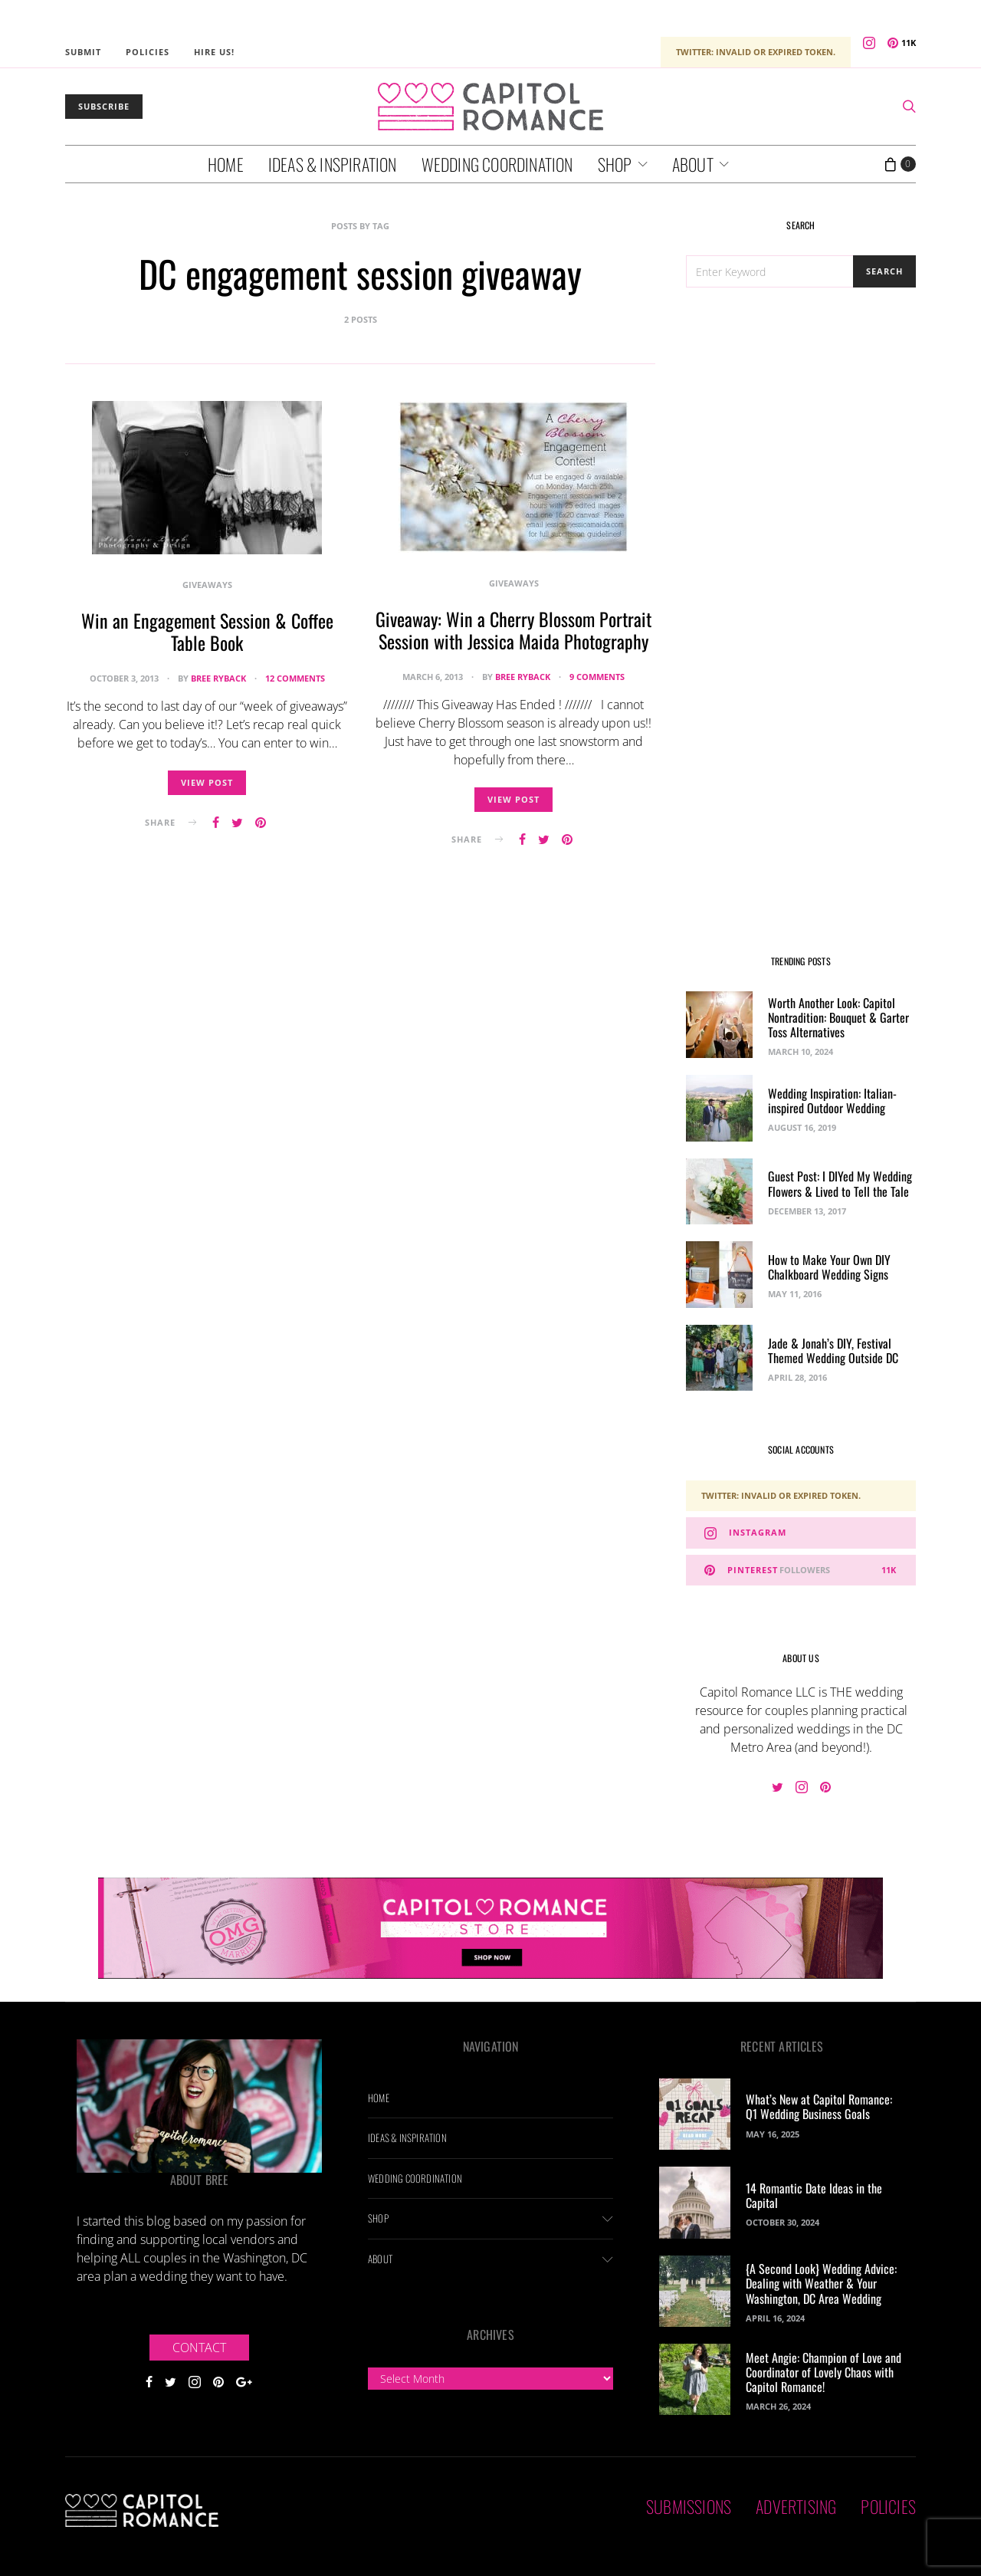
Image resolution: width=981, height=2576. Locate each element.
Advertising (796, 2506)
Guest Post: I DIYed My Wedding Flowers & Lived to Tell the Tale (840, 1183)
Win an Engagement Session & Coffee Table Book (207, 631)
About (693, 164)
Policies (147, 52)
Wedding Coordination (497, 164)
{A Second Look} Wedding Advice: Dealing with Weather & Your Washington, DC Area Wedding (821, 2283)
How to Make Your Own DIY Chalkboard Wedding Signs (829, 1266)
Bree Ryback (218, 678)
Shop (615, 164)
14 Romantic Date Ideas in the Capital (814, 2195)
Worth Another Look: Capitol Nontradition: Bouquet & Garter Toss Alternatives (838, 1017)
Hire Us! (214, 52)
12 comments (295, 678)
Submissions (688, 2506)
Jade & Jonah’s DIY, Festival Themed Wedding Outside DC (833, 1350)
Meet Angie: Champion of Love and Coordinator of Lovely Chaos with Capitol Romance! (823, 2372)
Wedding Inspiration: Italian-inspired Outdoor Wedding (832, 1100)
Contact (199, 2347)
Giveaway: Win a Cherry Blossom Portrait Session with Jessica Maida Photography (513, 630)
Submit (83, 52)
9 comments (597, 676)
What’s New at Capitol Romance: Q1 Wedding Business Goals (819, 2106)
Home (226, 164)
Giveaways (207, 584)
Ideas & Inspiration (332, 164)
